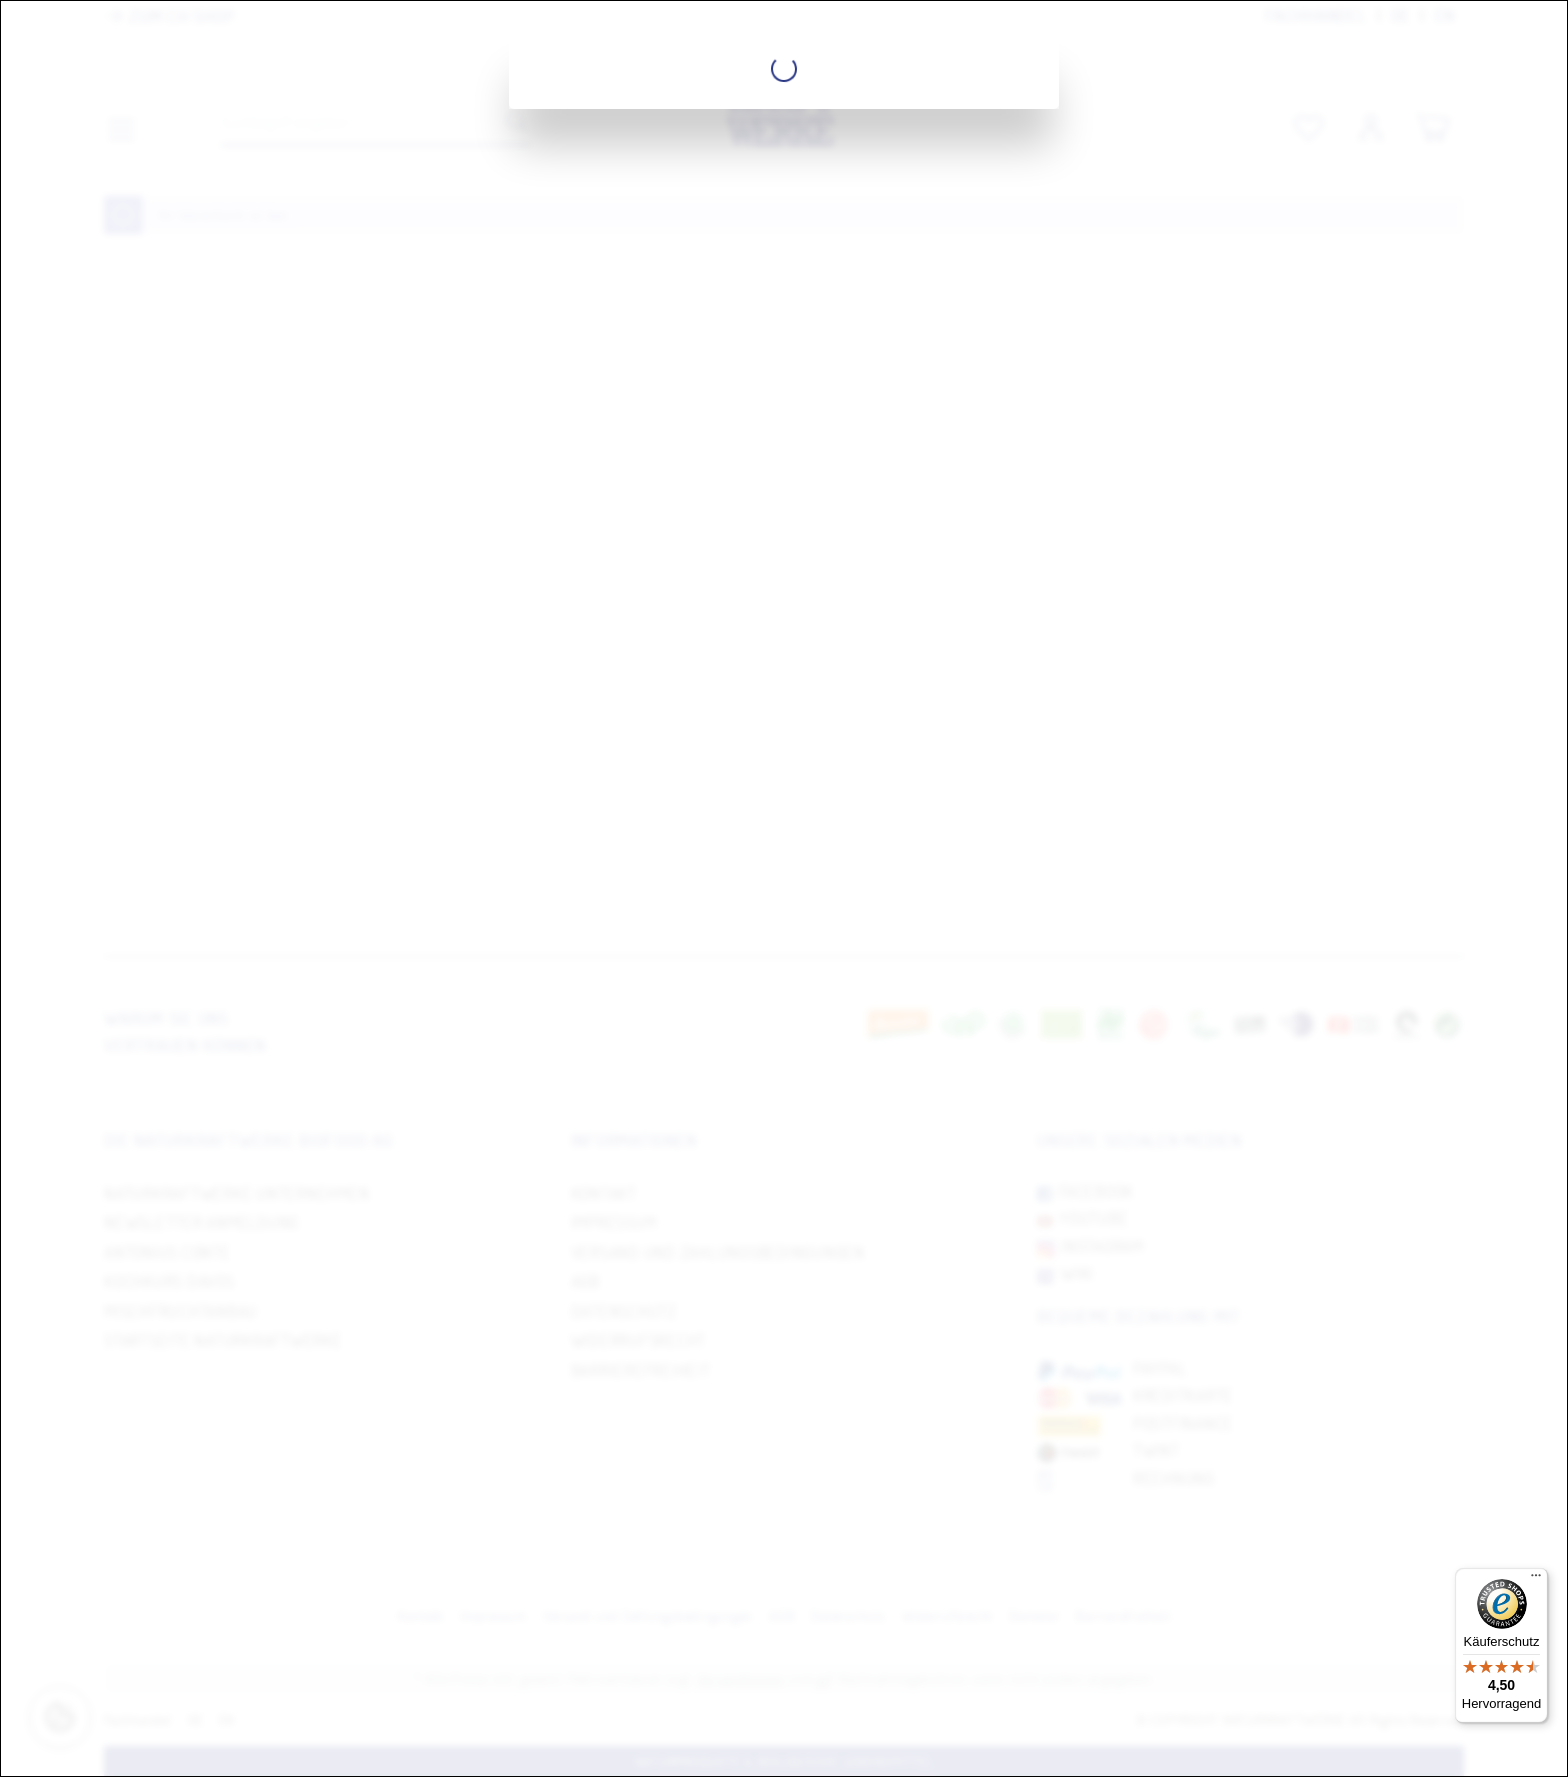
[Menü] (1536, 1580)
